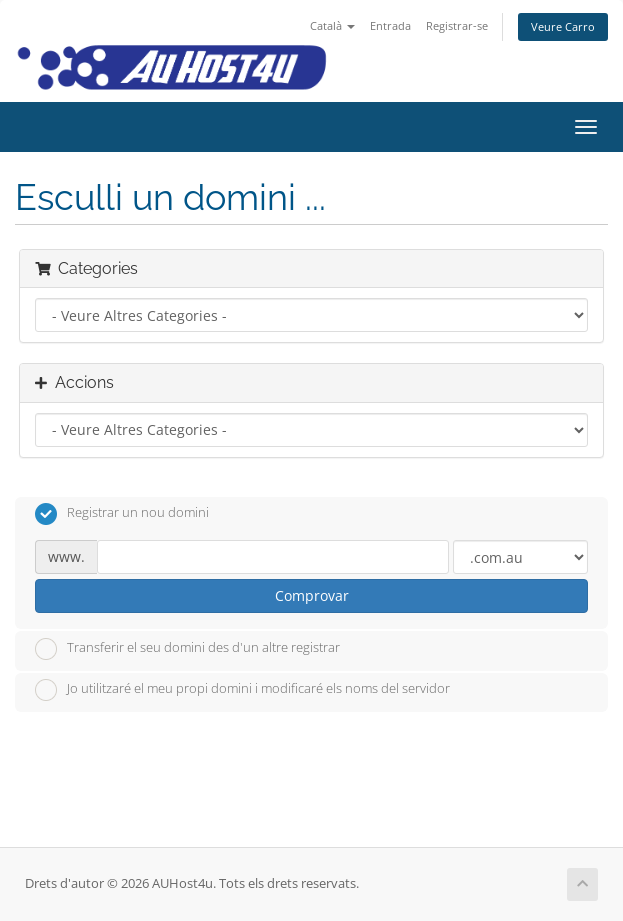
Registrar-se (457, 25)
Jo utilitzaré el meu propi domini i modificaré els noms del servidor (242, 690)
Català (332, 25)
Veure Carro (563, 26)
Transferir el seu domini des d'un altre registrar (187, 649)
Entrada (390, 25)
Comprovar (312, 595)
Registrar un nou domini (122, 514)
